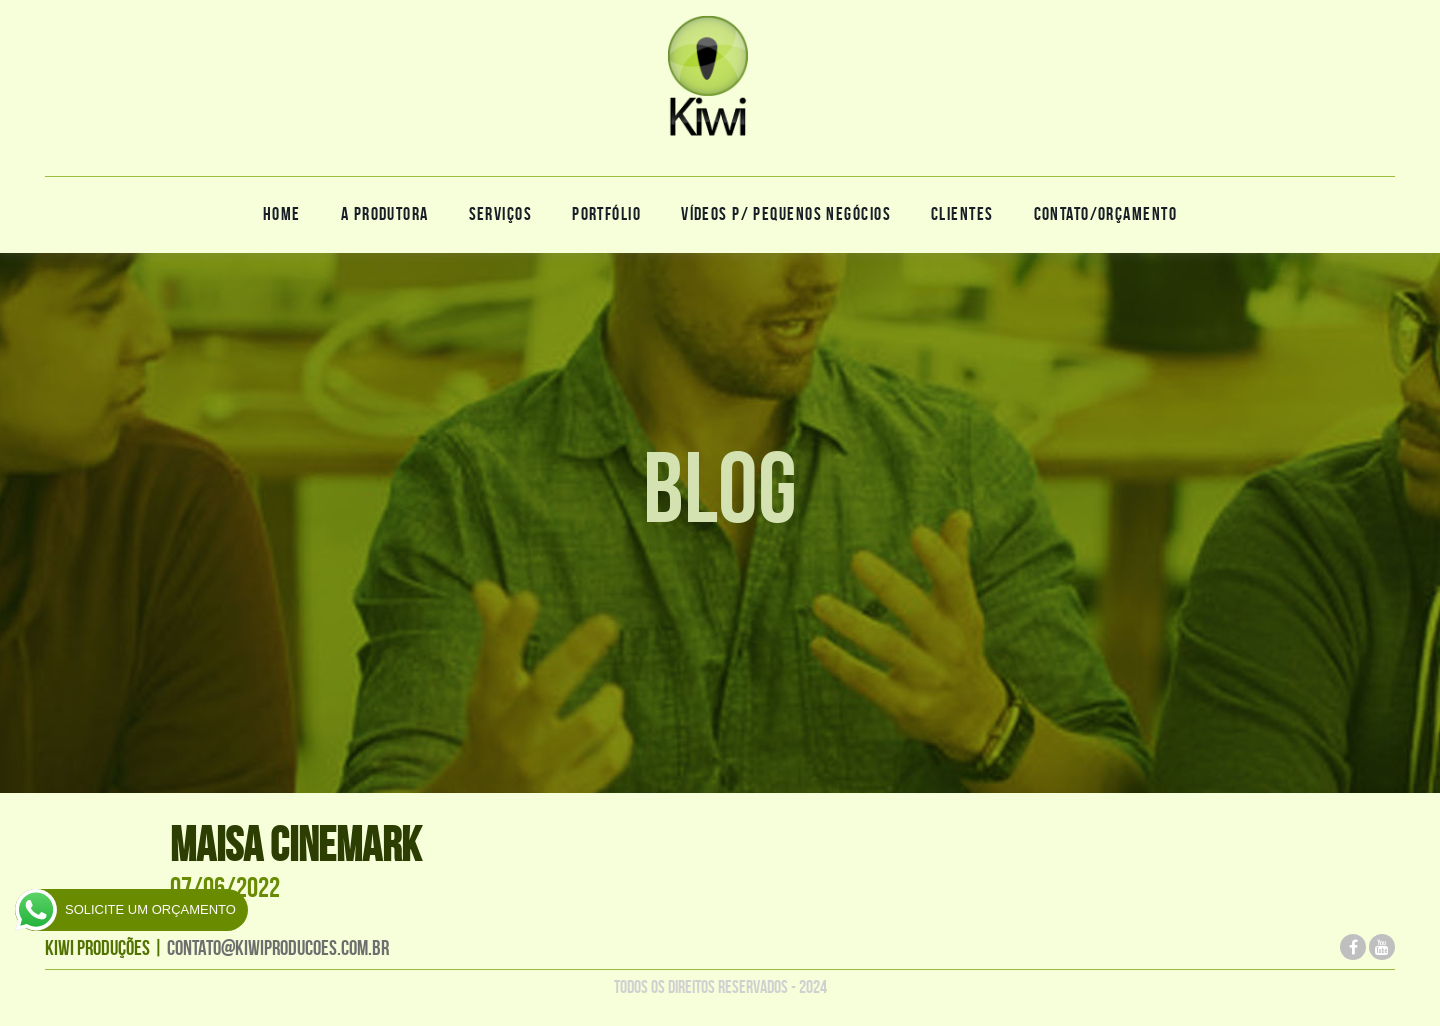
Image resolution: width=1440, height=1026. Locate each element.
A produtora (385, 214)
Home (282, 214)
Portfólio (606, 214)
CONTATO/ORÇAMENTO (1105, 214)
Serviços (501, 214)
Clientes (962, 214)
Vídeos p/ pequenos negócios (786, 214)
